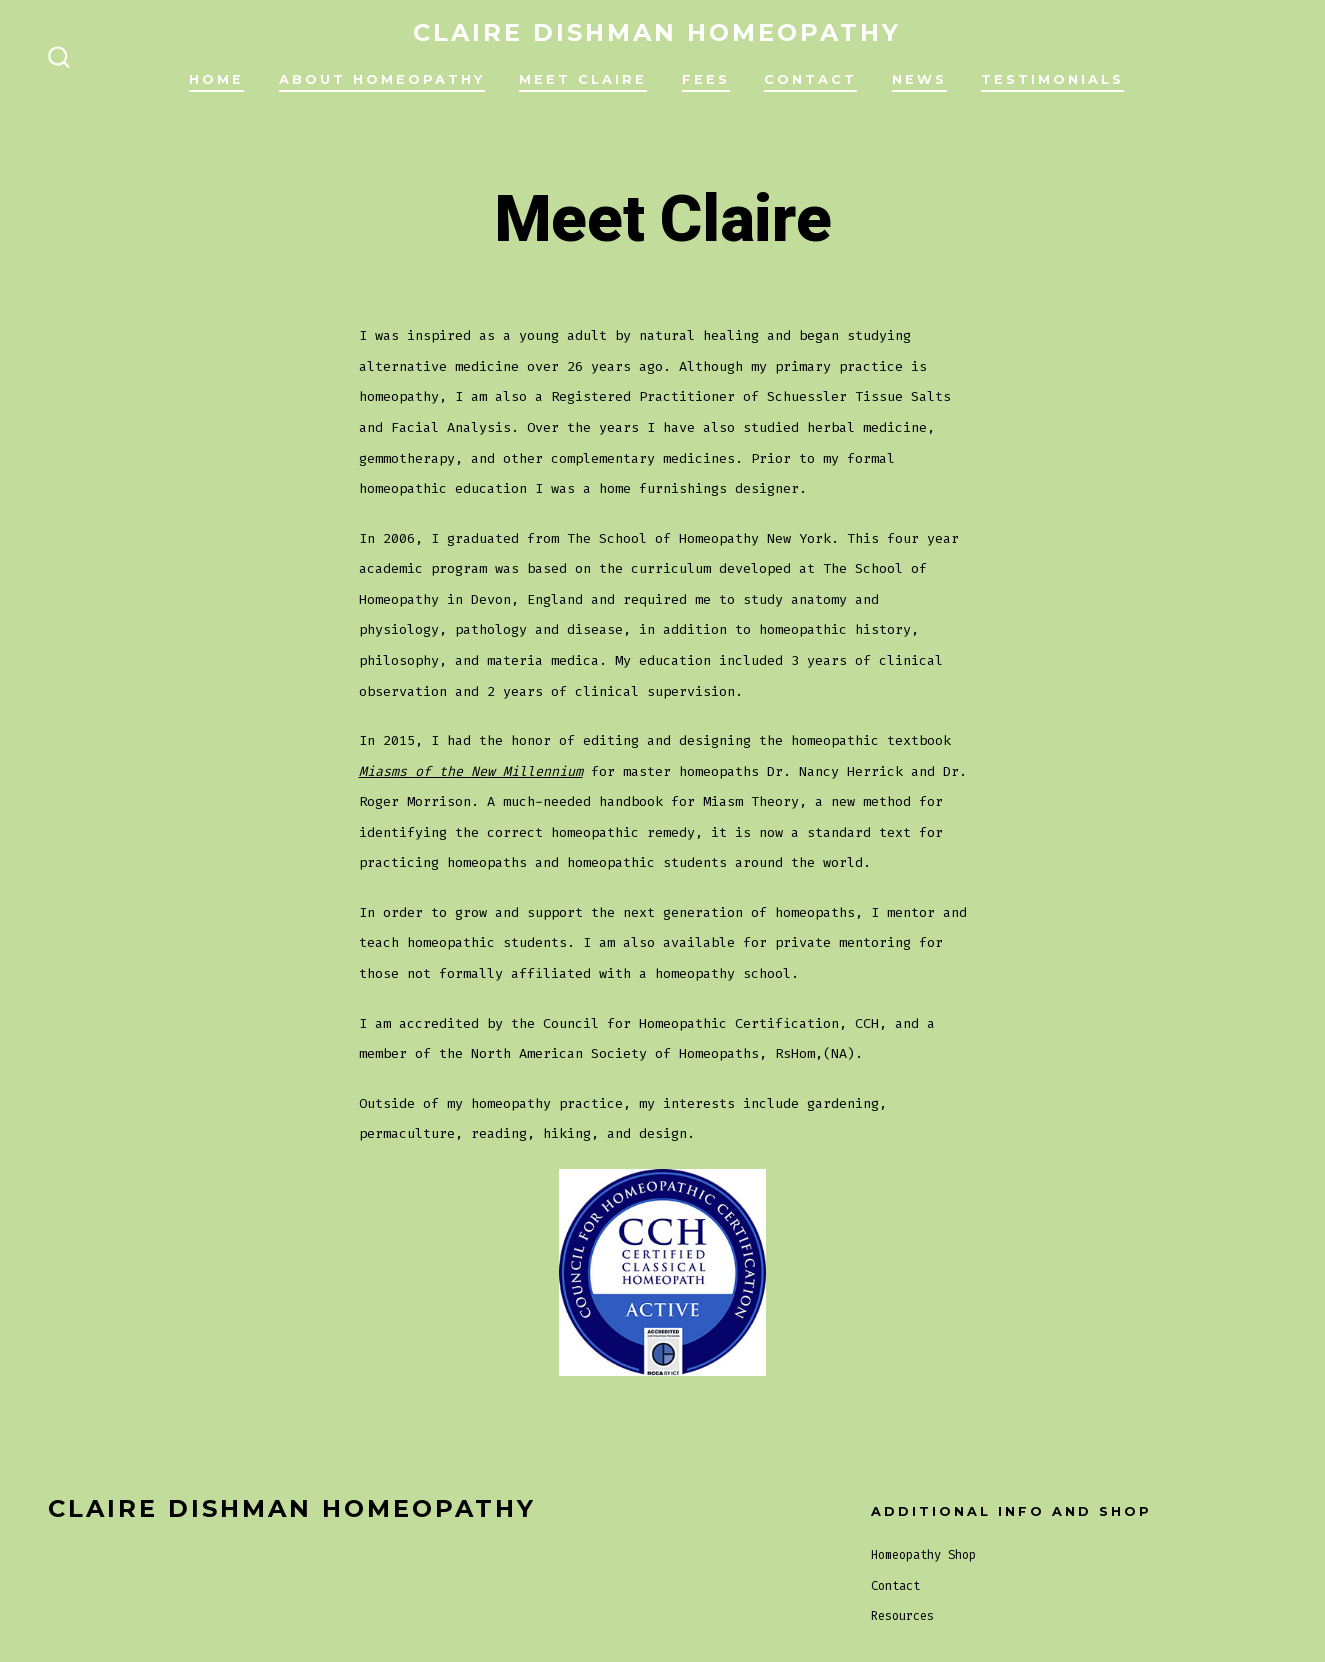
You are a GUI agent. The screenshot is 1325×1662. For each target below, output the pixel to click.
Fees (706, 79)
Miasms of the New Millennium (471, 771)
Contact (810, 79)
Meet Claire (583, 79)
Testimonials (1052, 79)
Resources (902, 1616)
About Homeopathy (382, 79)
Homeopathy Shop (923, 1555)
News (919, 79)
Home (216, 79)
